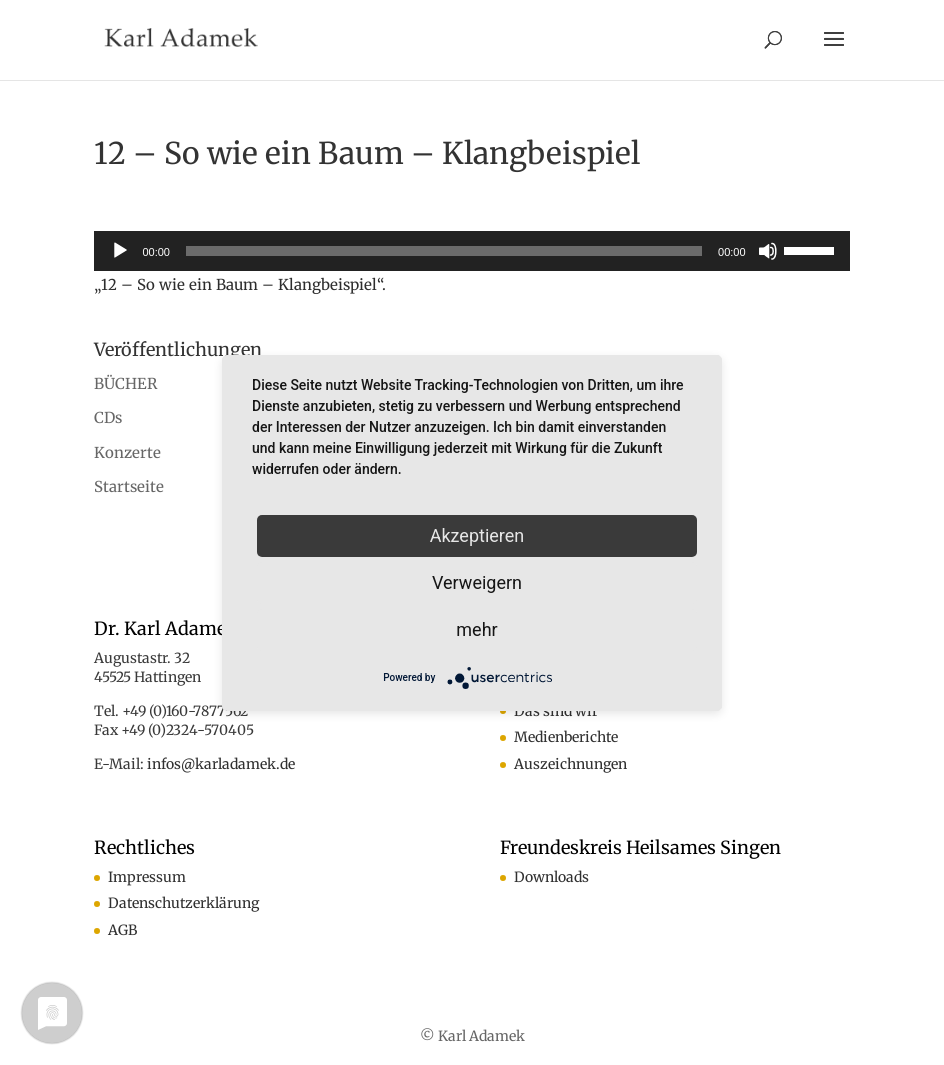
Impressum (147, 877)
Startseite (129, 486)
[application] (471, 251)
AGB (122, 930)
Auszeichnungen (570, 764)
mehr (476, 629)
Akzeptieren (477, 535)
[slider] (444, 251)
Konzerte (127, 452)
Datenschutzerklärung (183, 903)
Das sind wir (556, 711)
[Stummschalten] (768, 251)
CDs (108, 417)
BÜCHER (125, 383)
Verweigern (477, 582)
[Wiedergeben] (120, 251)
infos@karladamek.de (221, 764)
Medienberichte (566, 737)
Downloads (551, 877)
